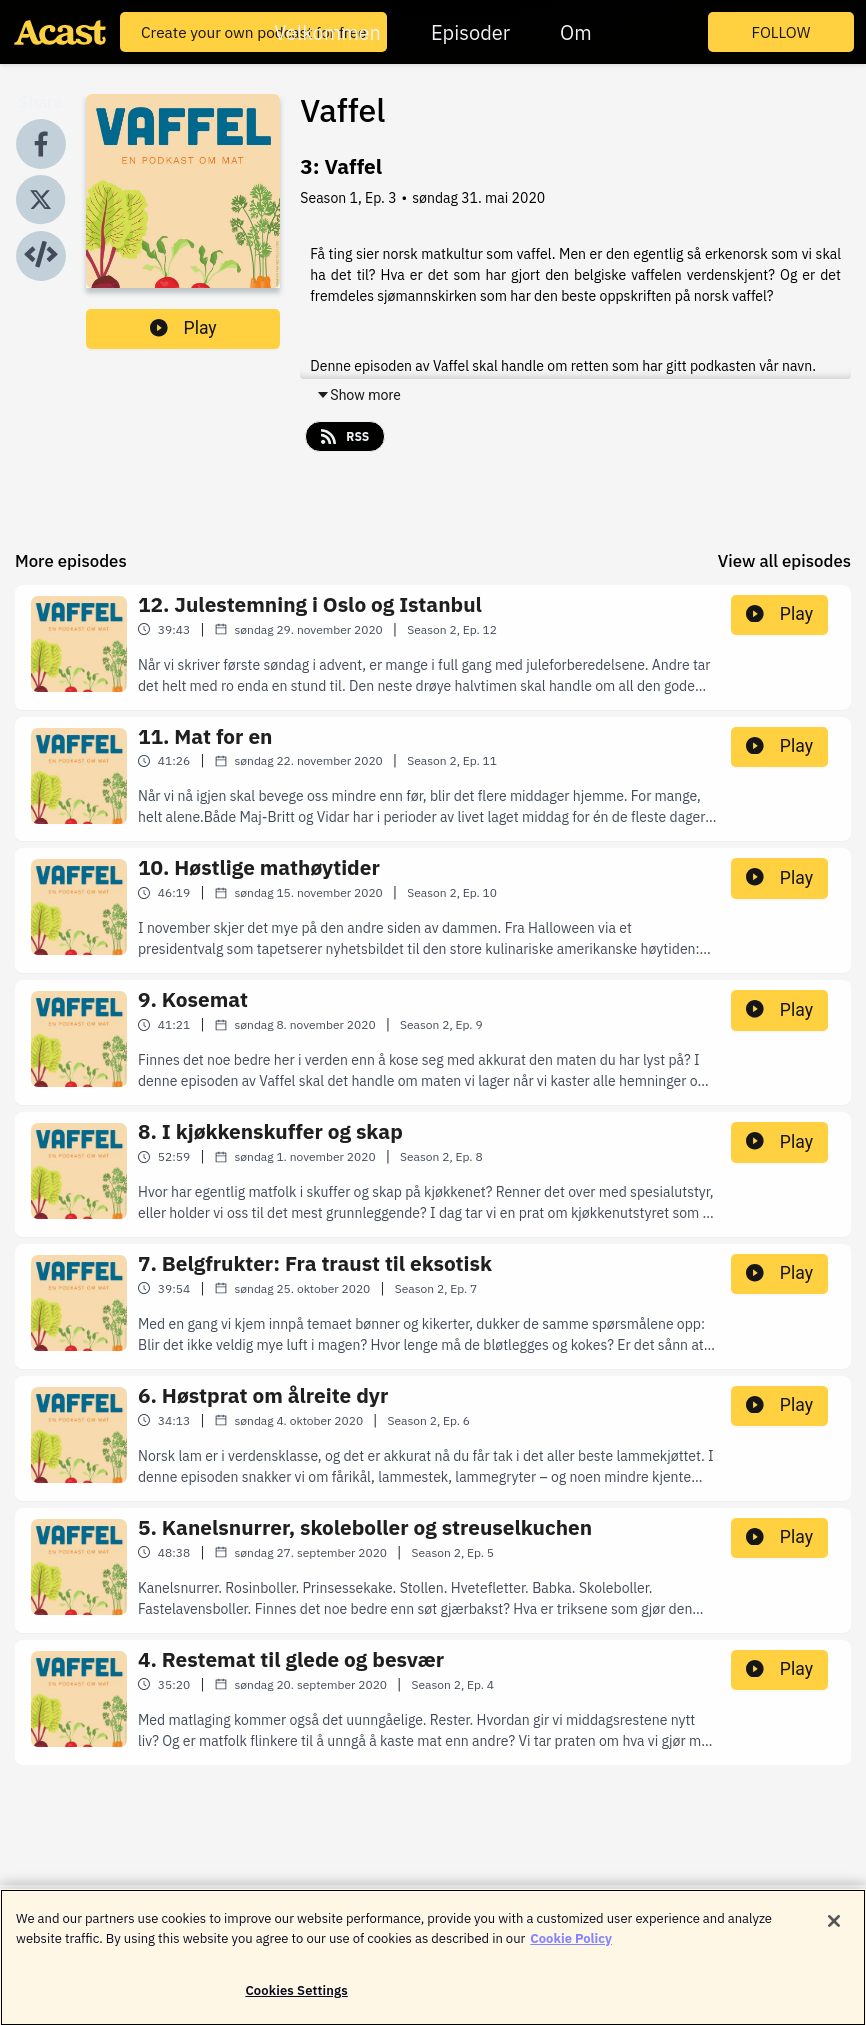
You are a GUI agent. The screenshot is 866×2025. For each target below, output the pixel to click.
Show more (358, 395)
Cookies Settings (296, 1999)
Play (183, 328)
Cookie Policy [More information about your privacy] (571, 1946)
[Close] (834, 1930)
